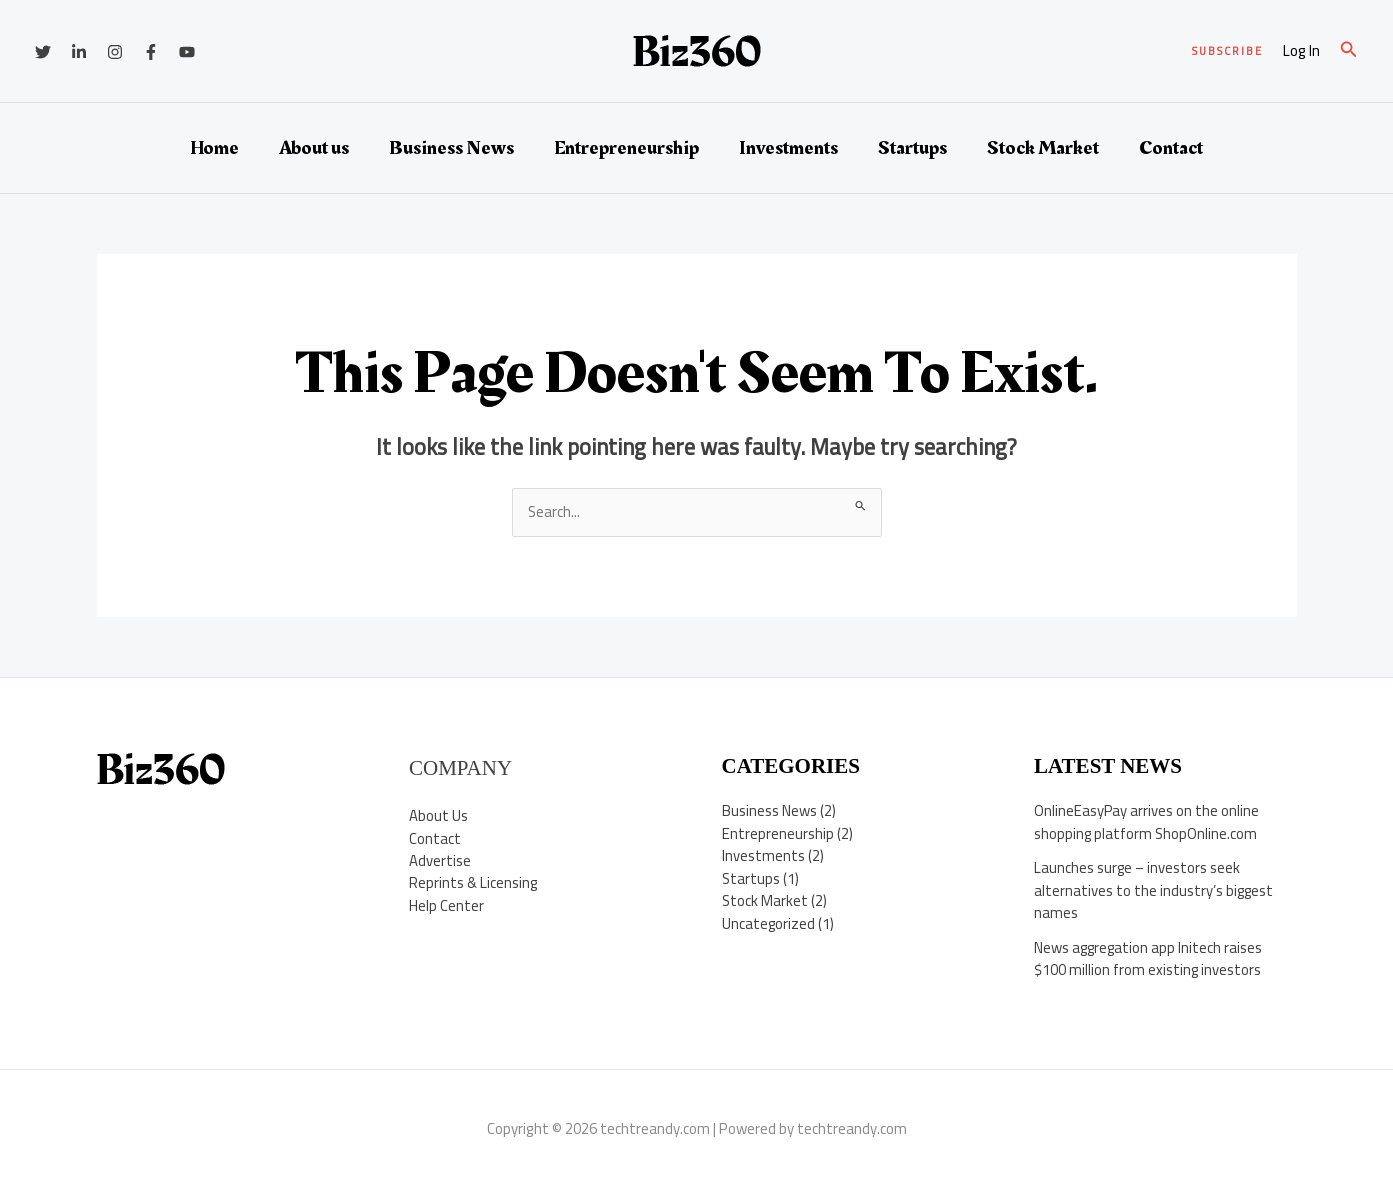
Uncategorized (769, 923)
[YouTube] (187, 52)
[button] (1227, 51)
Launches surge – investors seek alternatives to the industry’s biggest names (1154, 890)
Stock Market (1043, 148)
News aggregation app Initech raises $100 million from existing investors (1149, 959)
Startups (912, 148)
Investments (788, 148)
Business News (451, 148)
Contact (1171, 148)
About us (314, 148)
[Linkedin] (79, 52)
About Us (438, 815)
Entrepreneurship (626, 148)
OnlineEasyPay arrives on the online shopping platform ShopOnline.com (1147, 822)
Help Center (446, 905)
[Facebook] (151, 52)
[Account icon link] (1301, 51)
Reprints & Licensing (474, 883)
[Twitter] (43, 52)
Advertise (440, 860)
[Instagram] (115, 52)
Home (214, 148)
